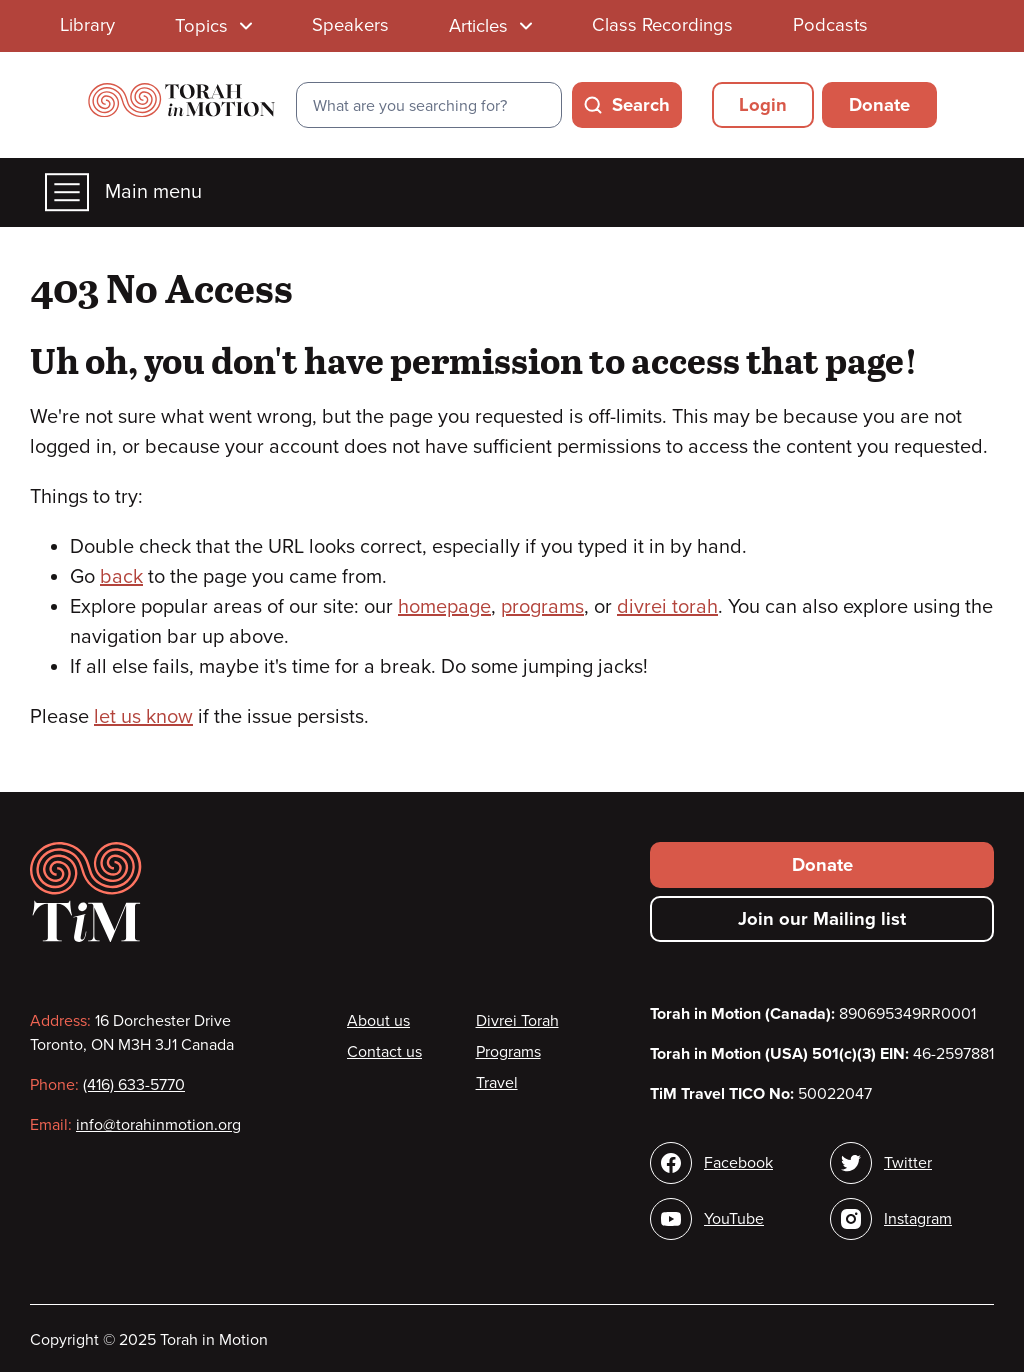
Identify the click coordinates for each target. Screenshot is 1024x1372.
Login (763, 105)
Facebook (738, 1163)
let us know (143, 717)
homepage (444, 607)
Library (87, 25)
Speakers (350, 25)
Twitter (908, 1163)
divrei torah (667, 607)
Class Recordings (662, 25)
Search (641, 105)
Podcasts (830, 25)
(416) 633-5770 (134, 1085)
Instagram (918, 1219)
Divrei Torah (517, 1021)
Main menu (123, 192)
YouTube (734, 1219)
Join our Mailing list (822, 919)
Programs (508, 1052)
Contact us (384, 1052)
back (121, 577)
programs (542, 607)
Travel (497, 1083)
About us (378, 1021)
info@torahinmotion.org (158, 1125)
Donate (879, 105)
